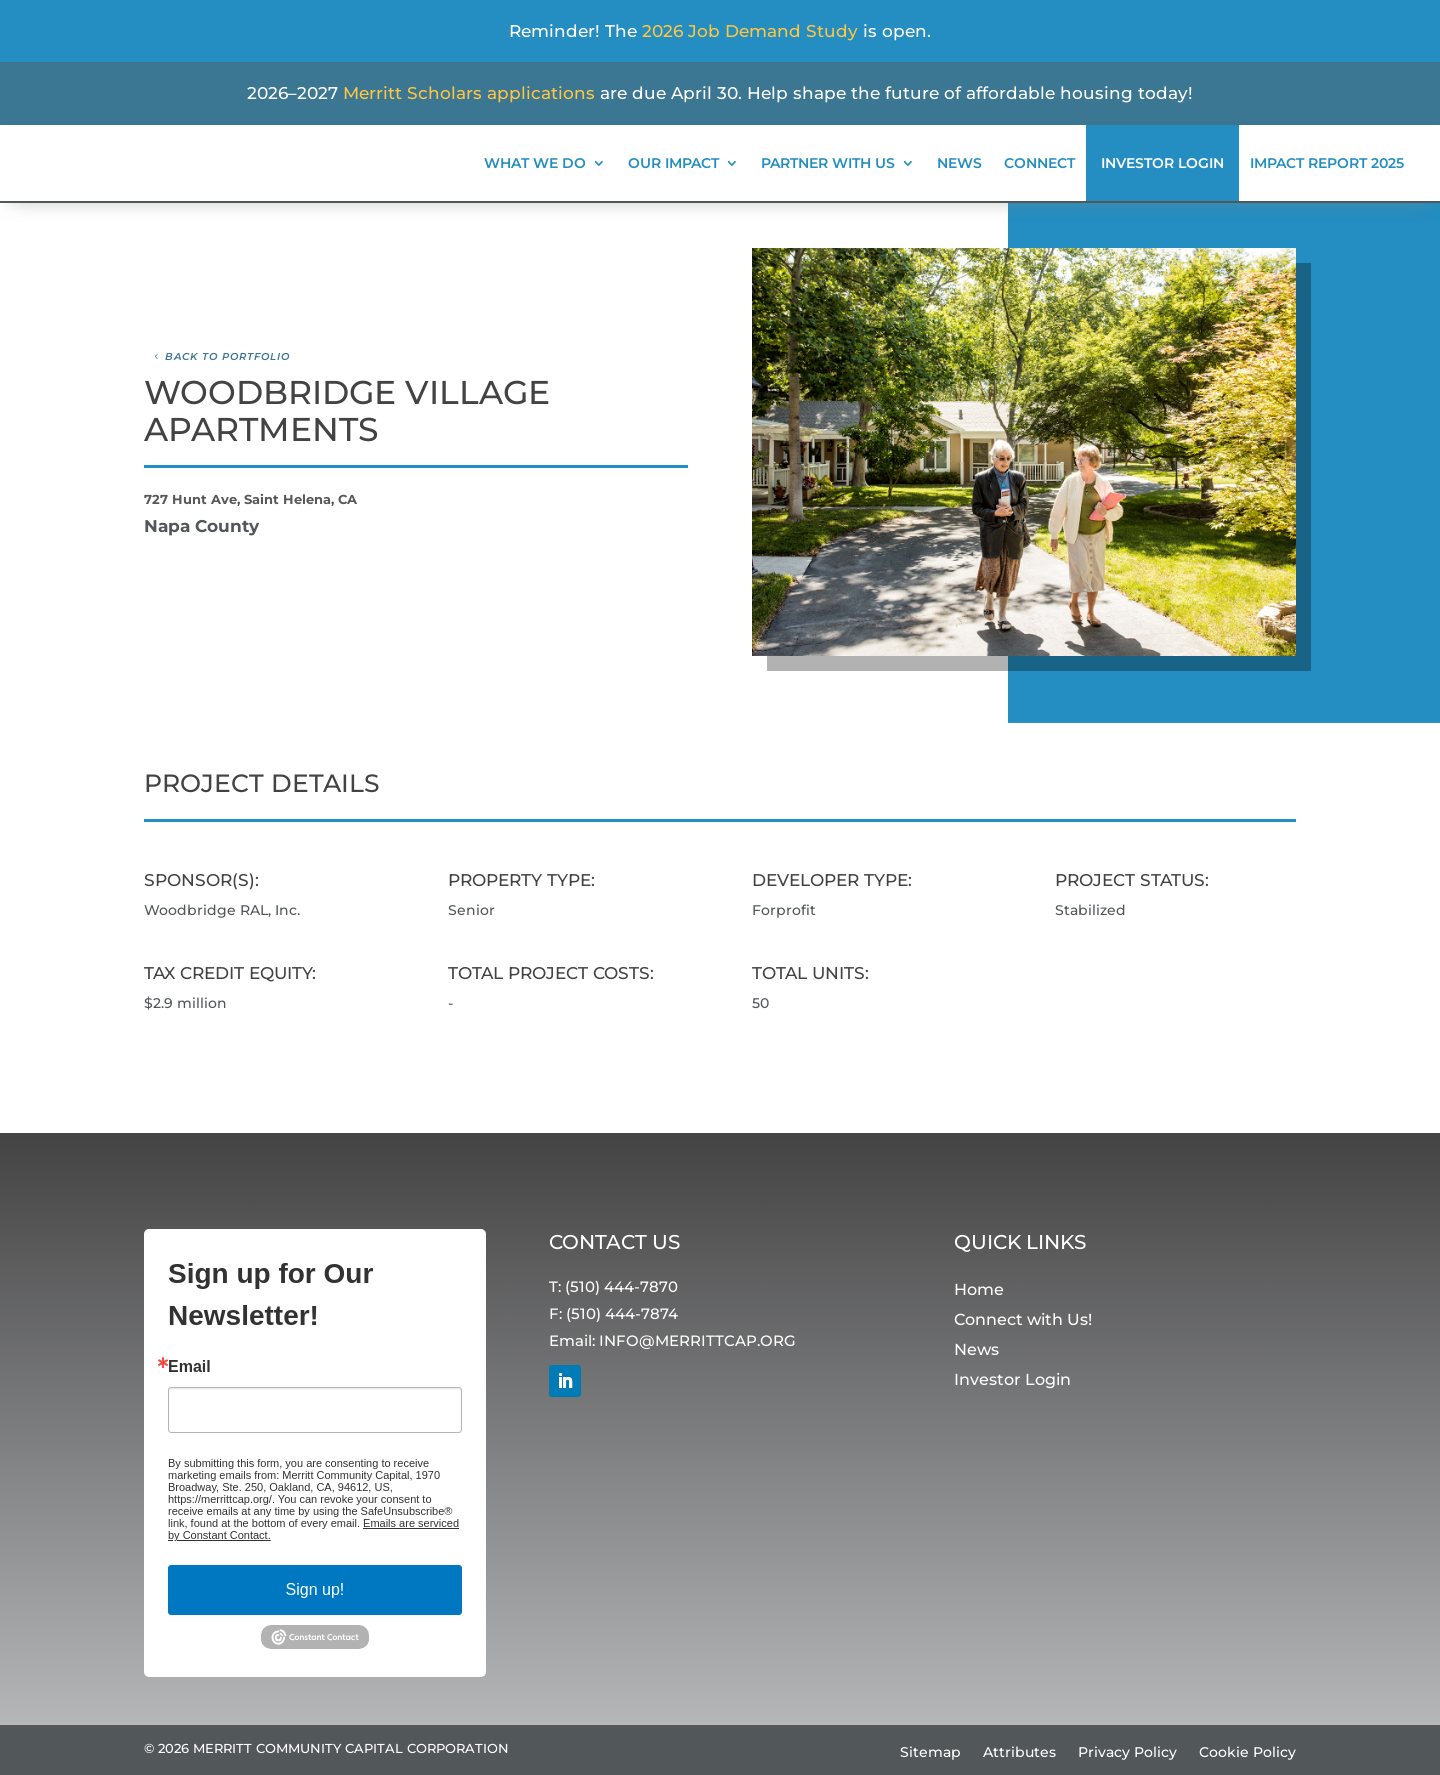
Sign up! (315, 1590)
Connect (1039, 163)
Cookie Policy (1247, 1753)
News (959, 163)
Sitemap (930, 1753)
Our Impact (673, 163)
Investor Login (1162, 163)
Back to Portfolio (227, 356)
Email (189, 1368)
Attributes (1019, 1753)
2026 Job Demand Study (750, 31)
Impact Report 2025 (1327, 163)
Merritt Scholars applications (469, 93)
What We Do (535, 163)
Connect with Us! (1023, 1320)
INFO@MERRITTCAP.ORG (697, 1341)
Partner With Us (828, 163)
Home (979, 1290)
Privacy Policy (1127, 1753)
